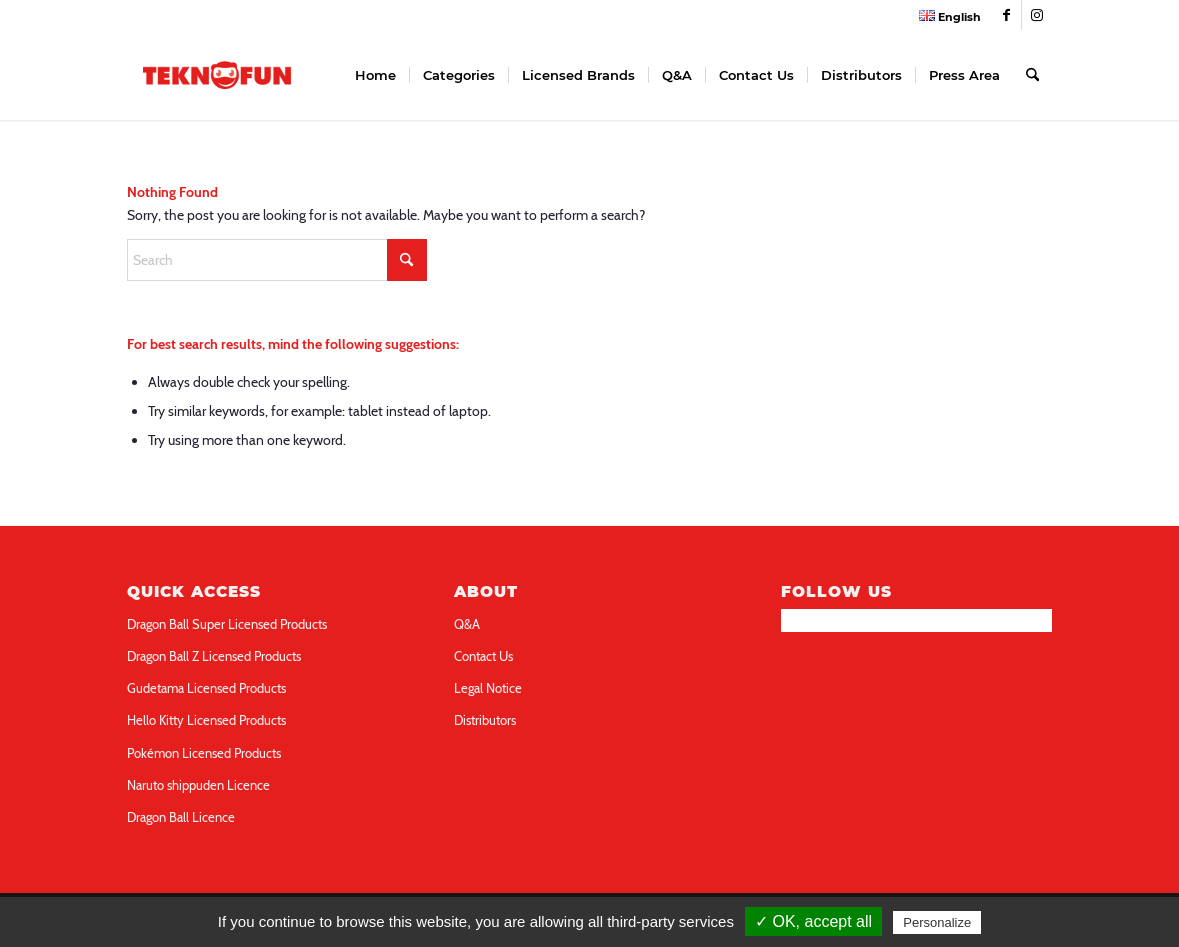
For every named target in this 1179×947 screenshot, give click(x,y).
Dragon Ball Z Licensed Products (214, 656)
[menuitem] (945, 16)
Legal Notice (488, 688)
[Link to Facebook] (1006, 15)
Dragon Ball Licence (181, 817)
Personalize (937, 922)
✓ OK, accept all (813, 921)
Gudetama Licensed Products (206, 688)
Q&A (467, 624)
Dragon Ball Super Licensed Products (227, 624)
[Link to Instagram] (1037, 15)
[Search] (1032, 75)
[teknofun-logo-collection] (217, 75)
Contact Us (483, 656)
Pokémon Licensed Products (204, 753)
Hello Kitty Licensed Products (206, 720)
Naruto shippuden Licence (198, 785)
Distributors (485, 720)
